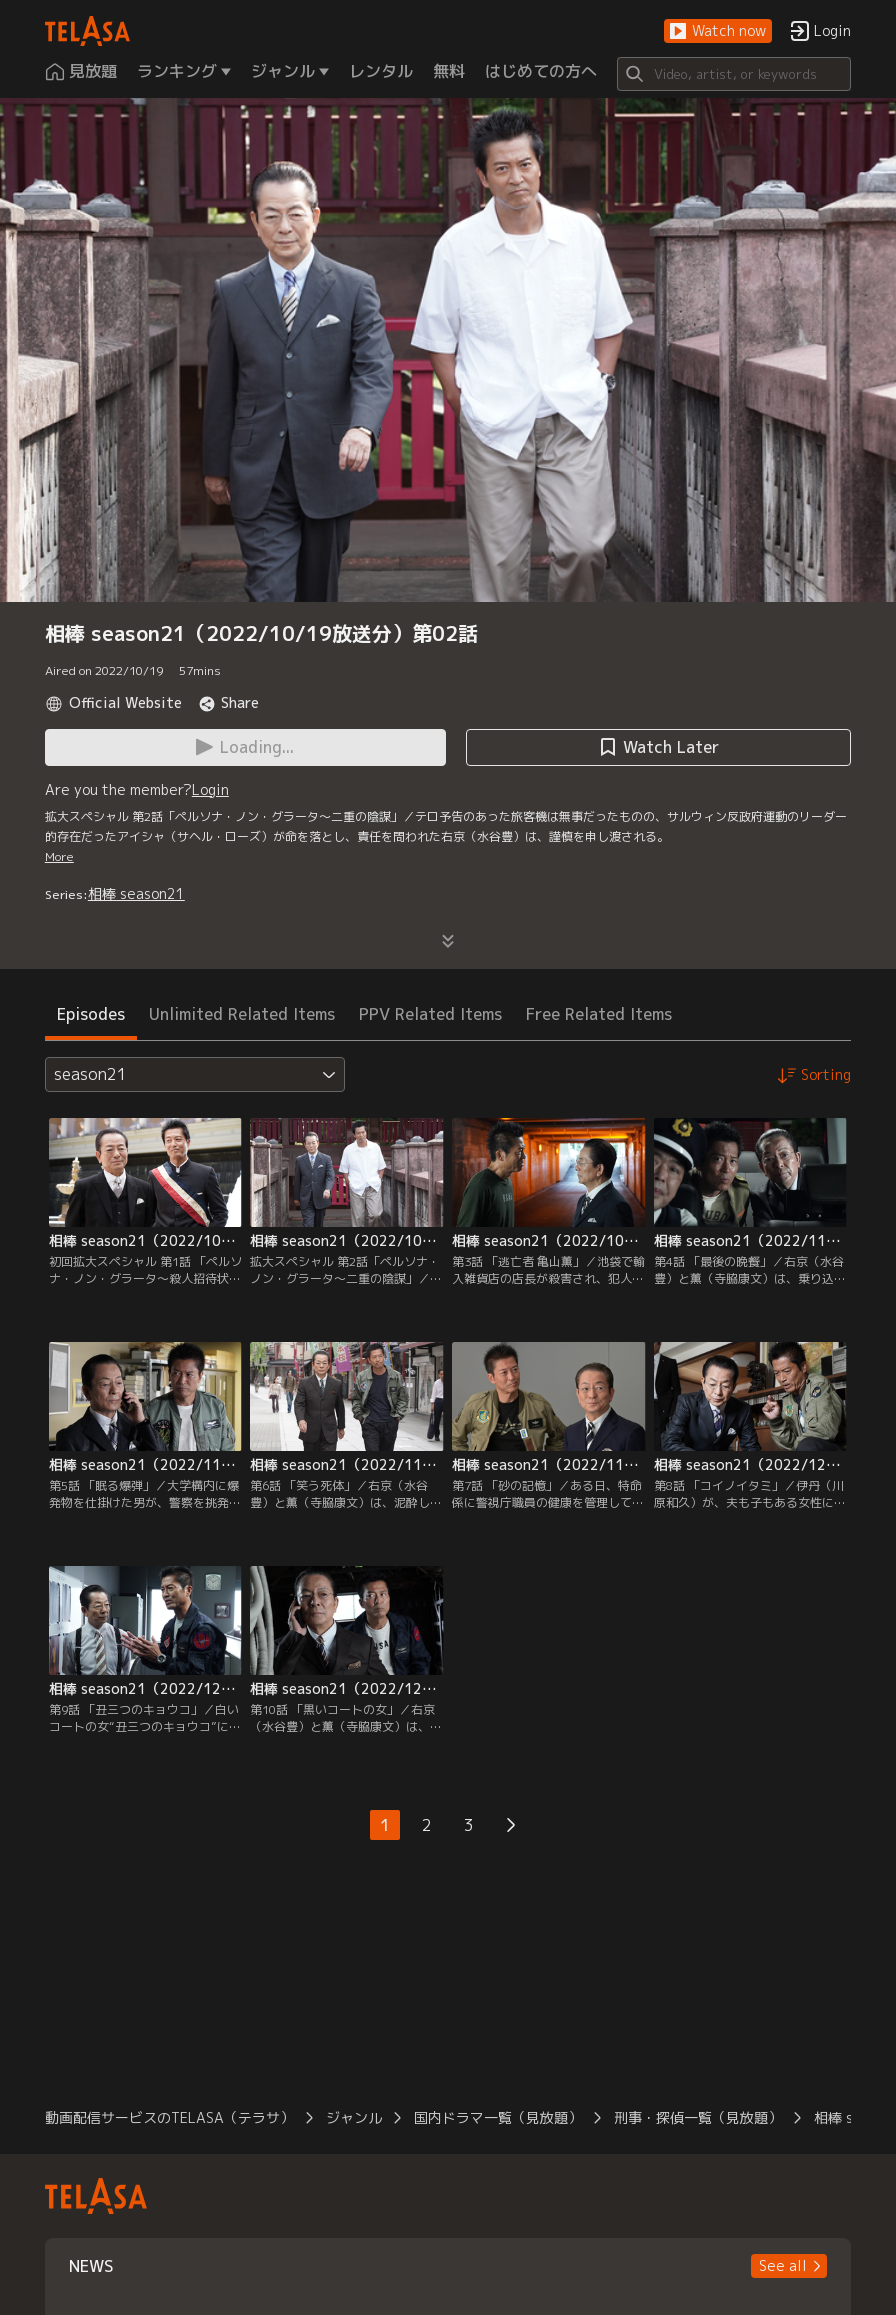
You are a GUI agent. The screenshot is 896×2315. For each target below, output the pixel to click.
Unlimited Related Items (242, 1014)
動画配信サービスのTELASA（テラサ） (169, 2117)
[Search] (734, 74)
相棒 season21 (136, 893)
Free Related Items (599, 1014)
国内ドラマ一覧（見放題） (498, 2117)
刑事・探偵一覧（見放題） (698, 2117)
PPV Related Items (430, 1014)
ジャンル (354, 2117)
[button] (718, 31)
